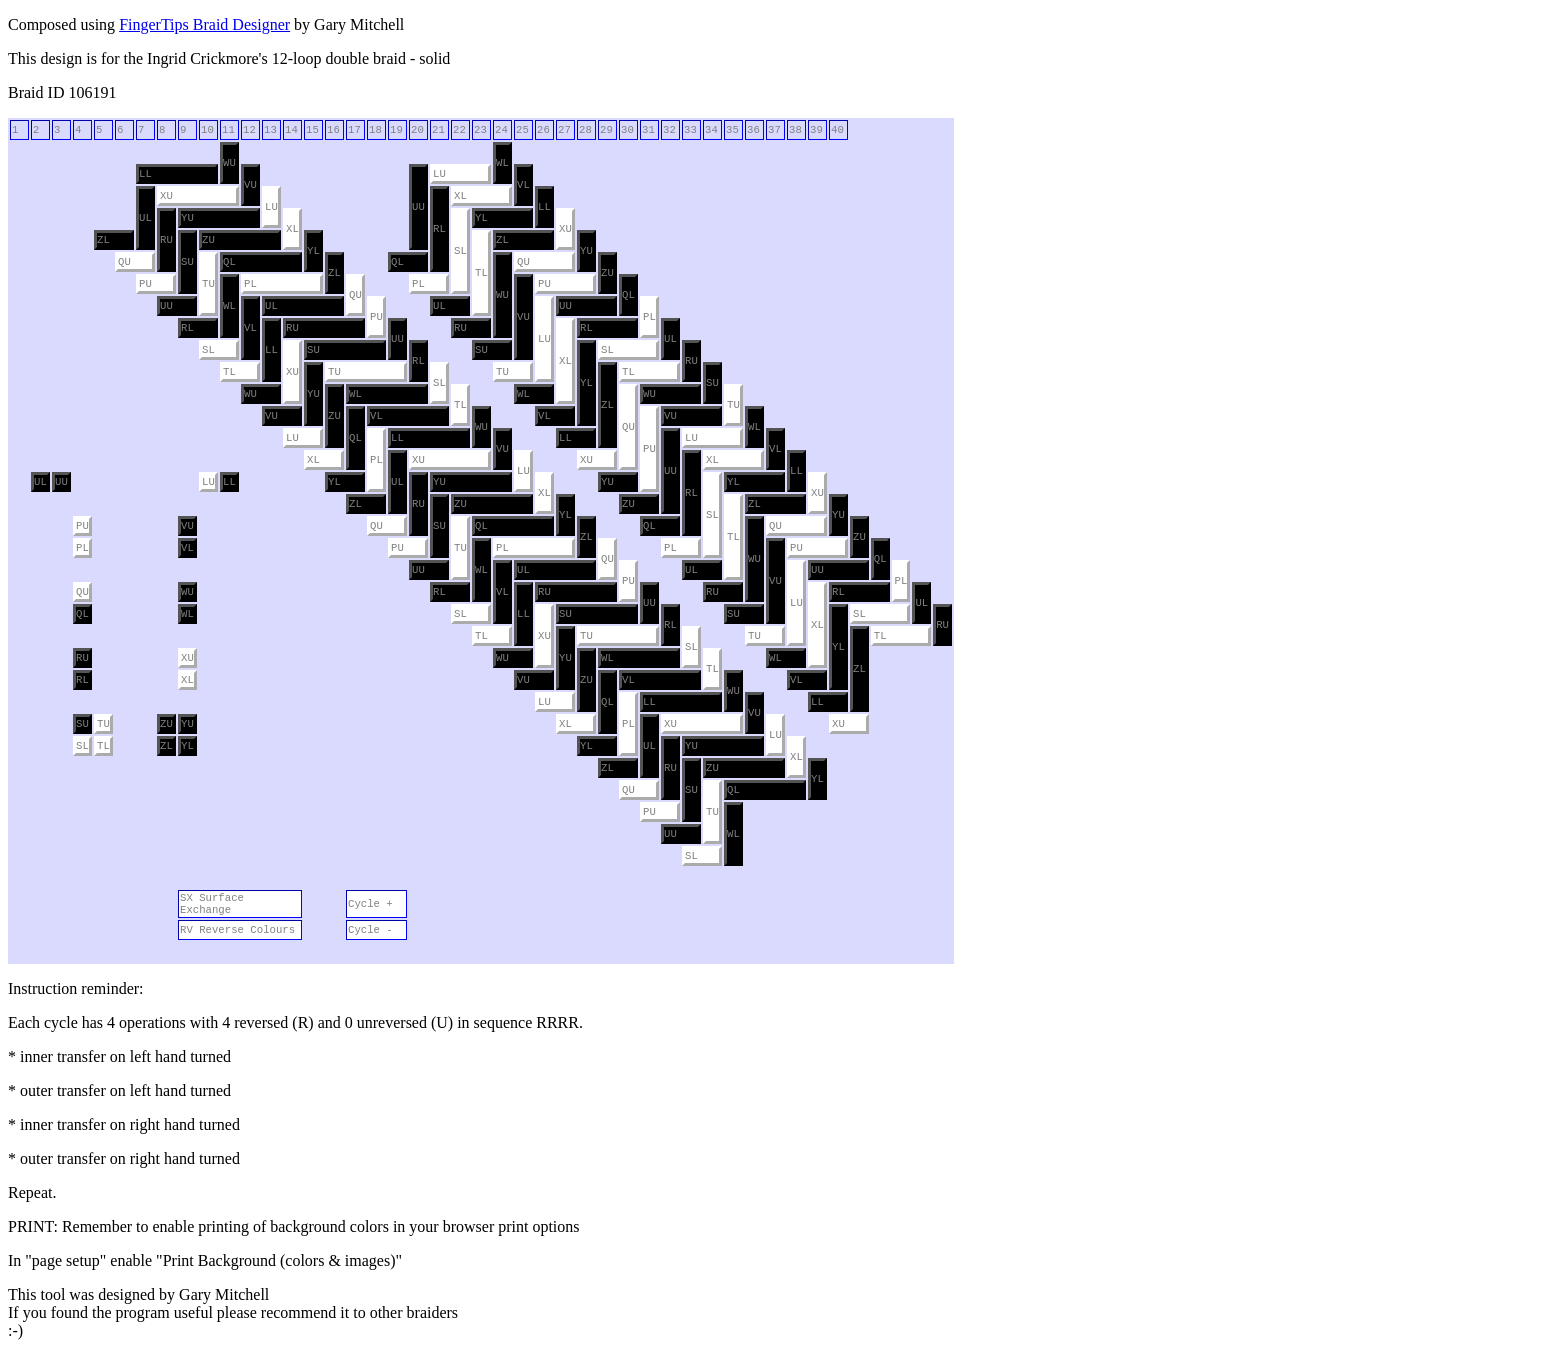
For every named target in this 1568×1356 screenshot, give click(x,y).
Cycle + (370, 904)
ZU (208, 240)
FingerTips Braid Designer (204, 24)
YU (187, 218)
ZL (103, 240)
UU (418, 207)
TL (481, 273)
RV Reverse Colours (237, 930)
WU (229, 163)
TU (208, 284)
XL (460, 196)
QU (124, 262)
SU (187, 262)
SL (460, 251)
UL (145, 218)
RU (166, 240)
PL (250, 284)
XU (166, 196)
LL (145, 174)
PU (145, 284)
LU (439, 174)
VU (250, 185)
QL (229, 262)
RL (439, 229)
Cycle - (370, 930)
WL (502, 163)
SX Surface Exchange (212, 904)
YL (481, 218)
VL (523, 185)
